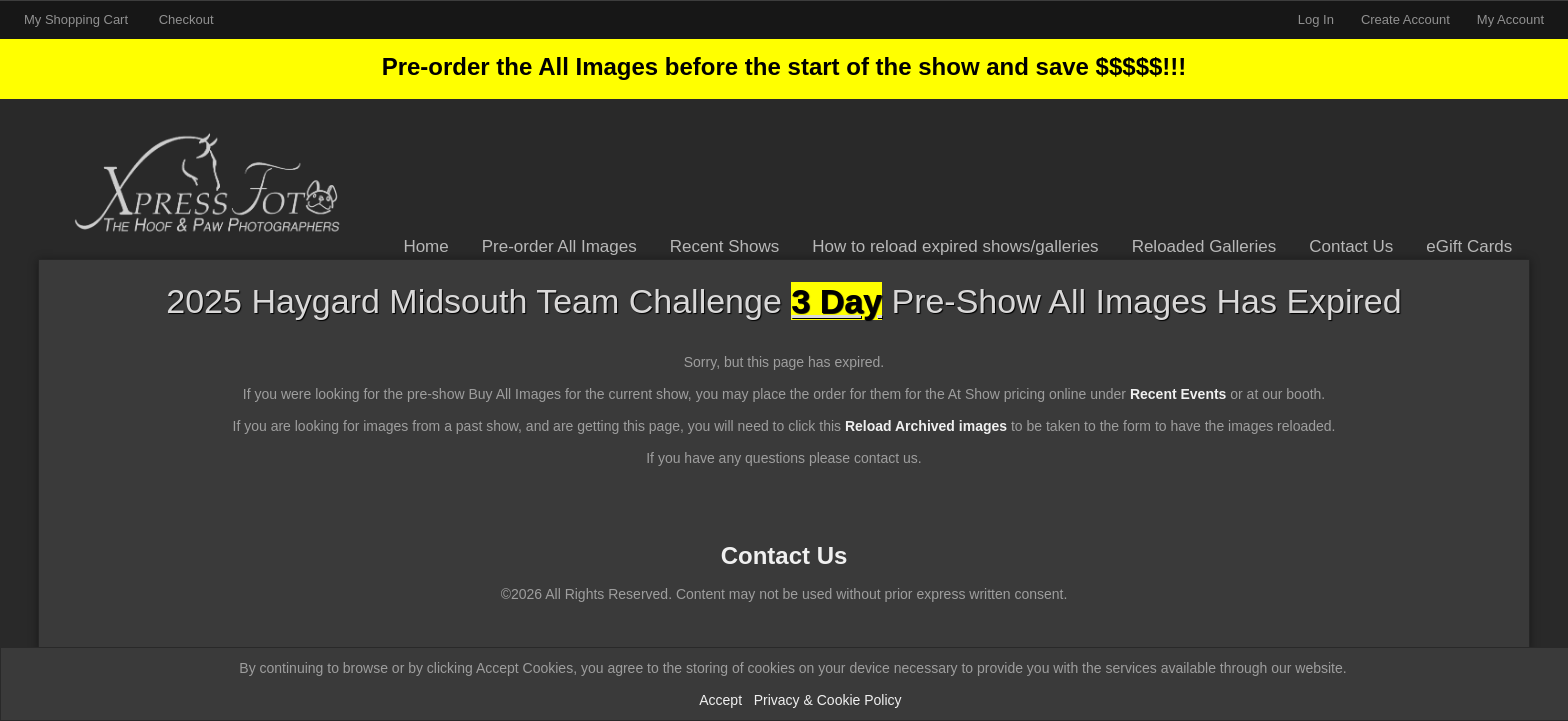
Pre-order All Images (559, 246)
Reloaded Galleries (1204, 246)
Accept (720, 700)
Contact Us (1351, 246)
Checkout (186, 19)
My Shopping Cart (78, 19)
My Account (1510, 19)
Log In (1316, 19)
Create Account (1405, 19)
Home (425, 246)
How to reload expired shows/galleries (955, 246)
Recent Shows (725, 246)
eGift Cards (1469, 246)
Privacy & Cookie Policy (828, 700)
